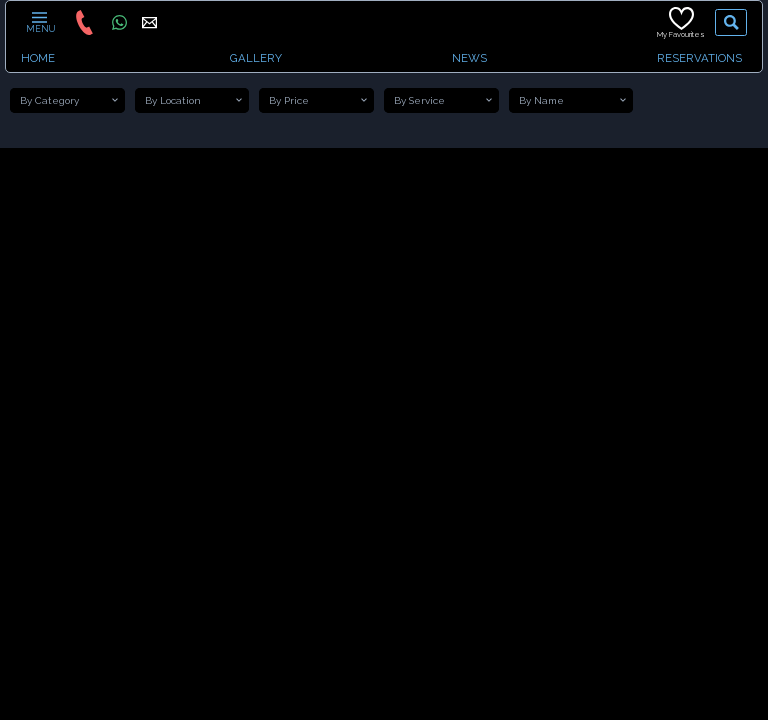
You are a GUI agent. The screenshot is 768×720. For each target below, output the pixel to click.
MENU (39, 22)
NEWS (469, 58)
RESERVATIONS (699, 58)
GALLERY (256, 58)
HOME (38, 58)
